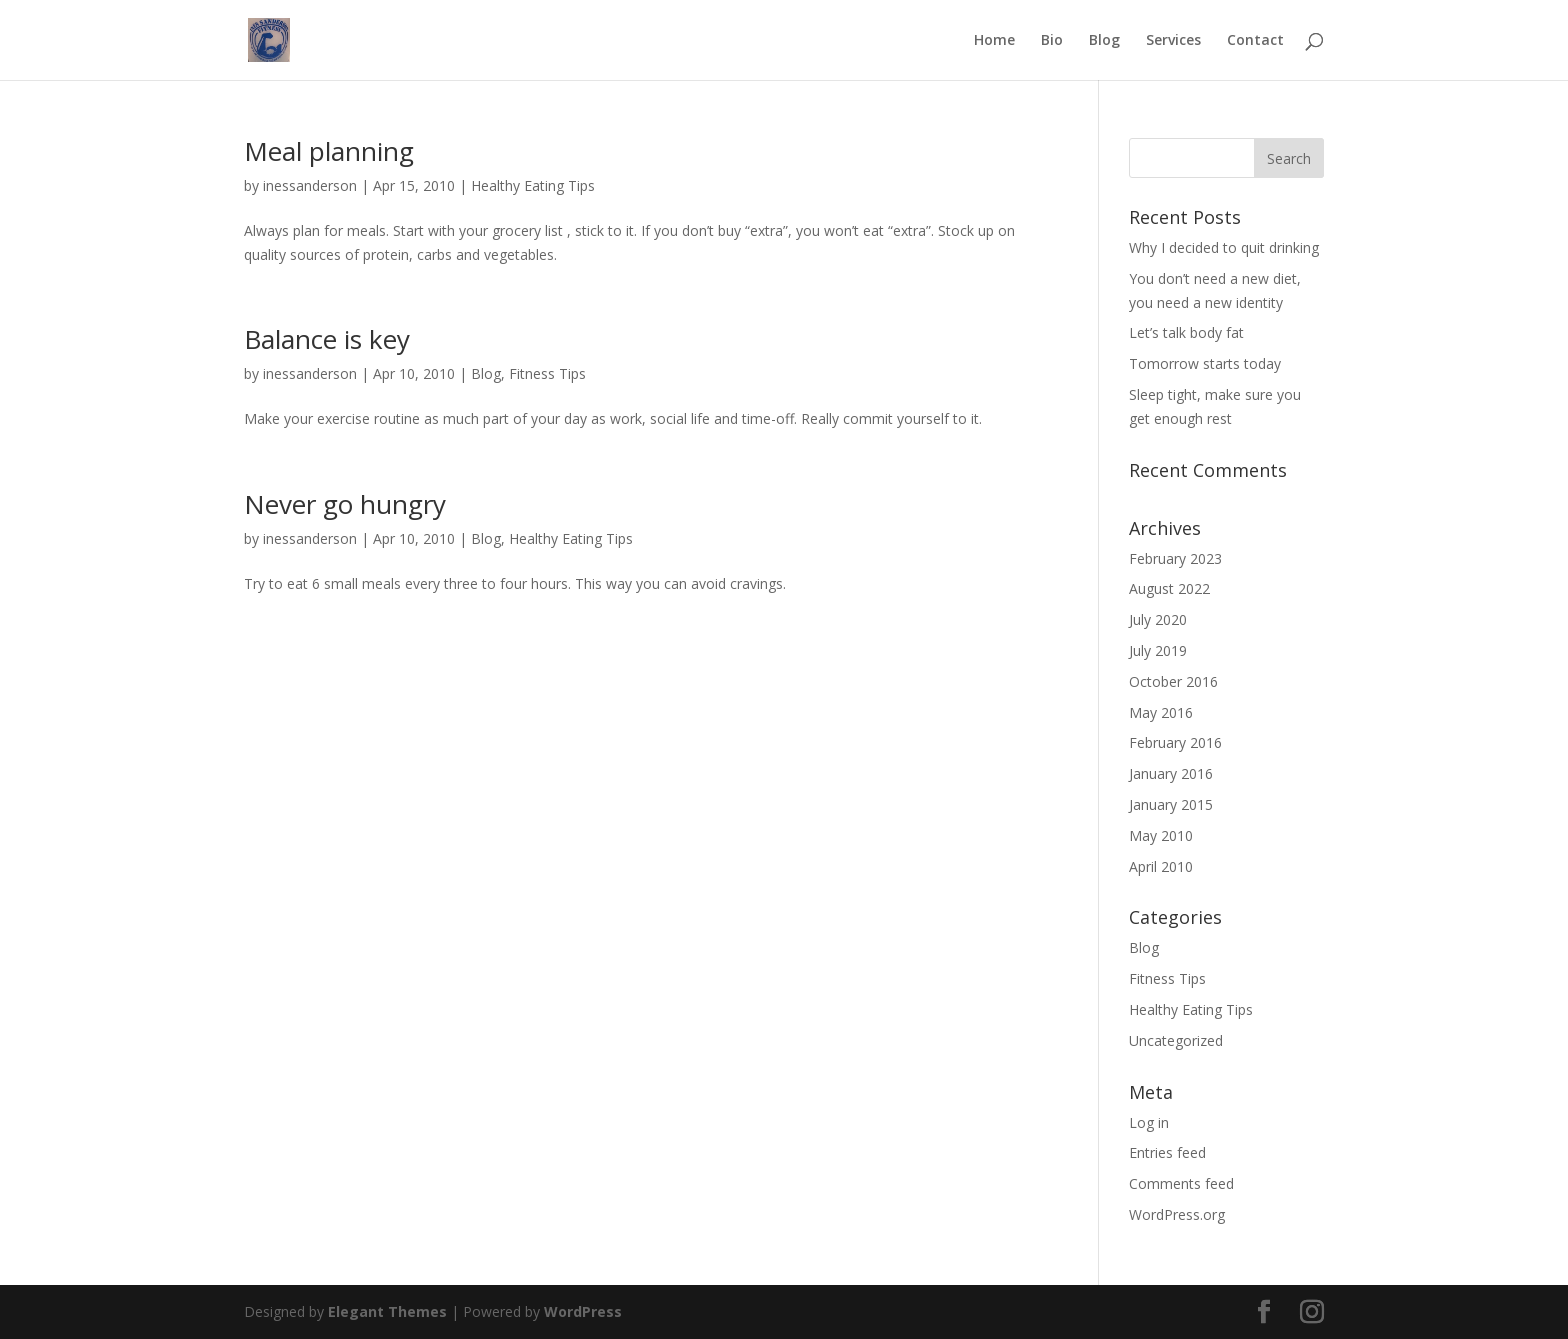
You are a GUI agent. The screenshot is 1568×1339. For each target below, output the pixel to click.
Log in (1149, 1122)
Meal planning (329, 151)
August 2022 (1169, 588)
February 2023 (1175, 558)
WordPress (583, 1311)
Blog (1104, 41)
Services (1173, 41)
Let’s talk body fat (1186, 332)
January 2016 (1171, 773)
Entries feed (1167, 1152)
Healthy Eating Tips (533, 185)
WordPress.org (1177, 1214)
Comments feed (1181, 1183)
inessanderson (310, 185)
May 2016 (1161, 712)
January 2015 (1171, 804)
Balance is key (327, 339)
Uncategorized (1176, 1040)
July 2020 (1158, 619)
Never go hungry (345, 504)
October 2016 (1173, 681)
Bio (1052, 41)
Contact (1255, 41)
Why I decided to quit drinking (1224, 247)
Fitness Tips (547, 373)
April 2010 (1161, 866)
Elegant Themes (387, 1311)
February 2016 (1175, 742)
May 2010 (1161, 835)
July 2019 (1158, 650)
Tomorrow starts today (1205, 363)
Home (994, 41)
